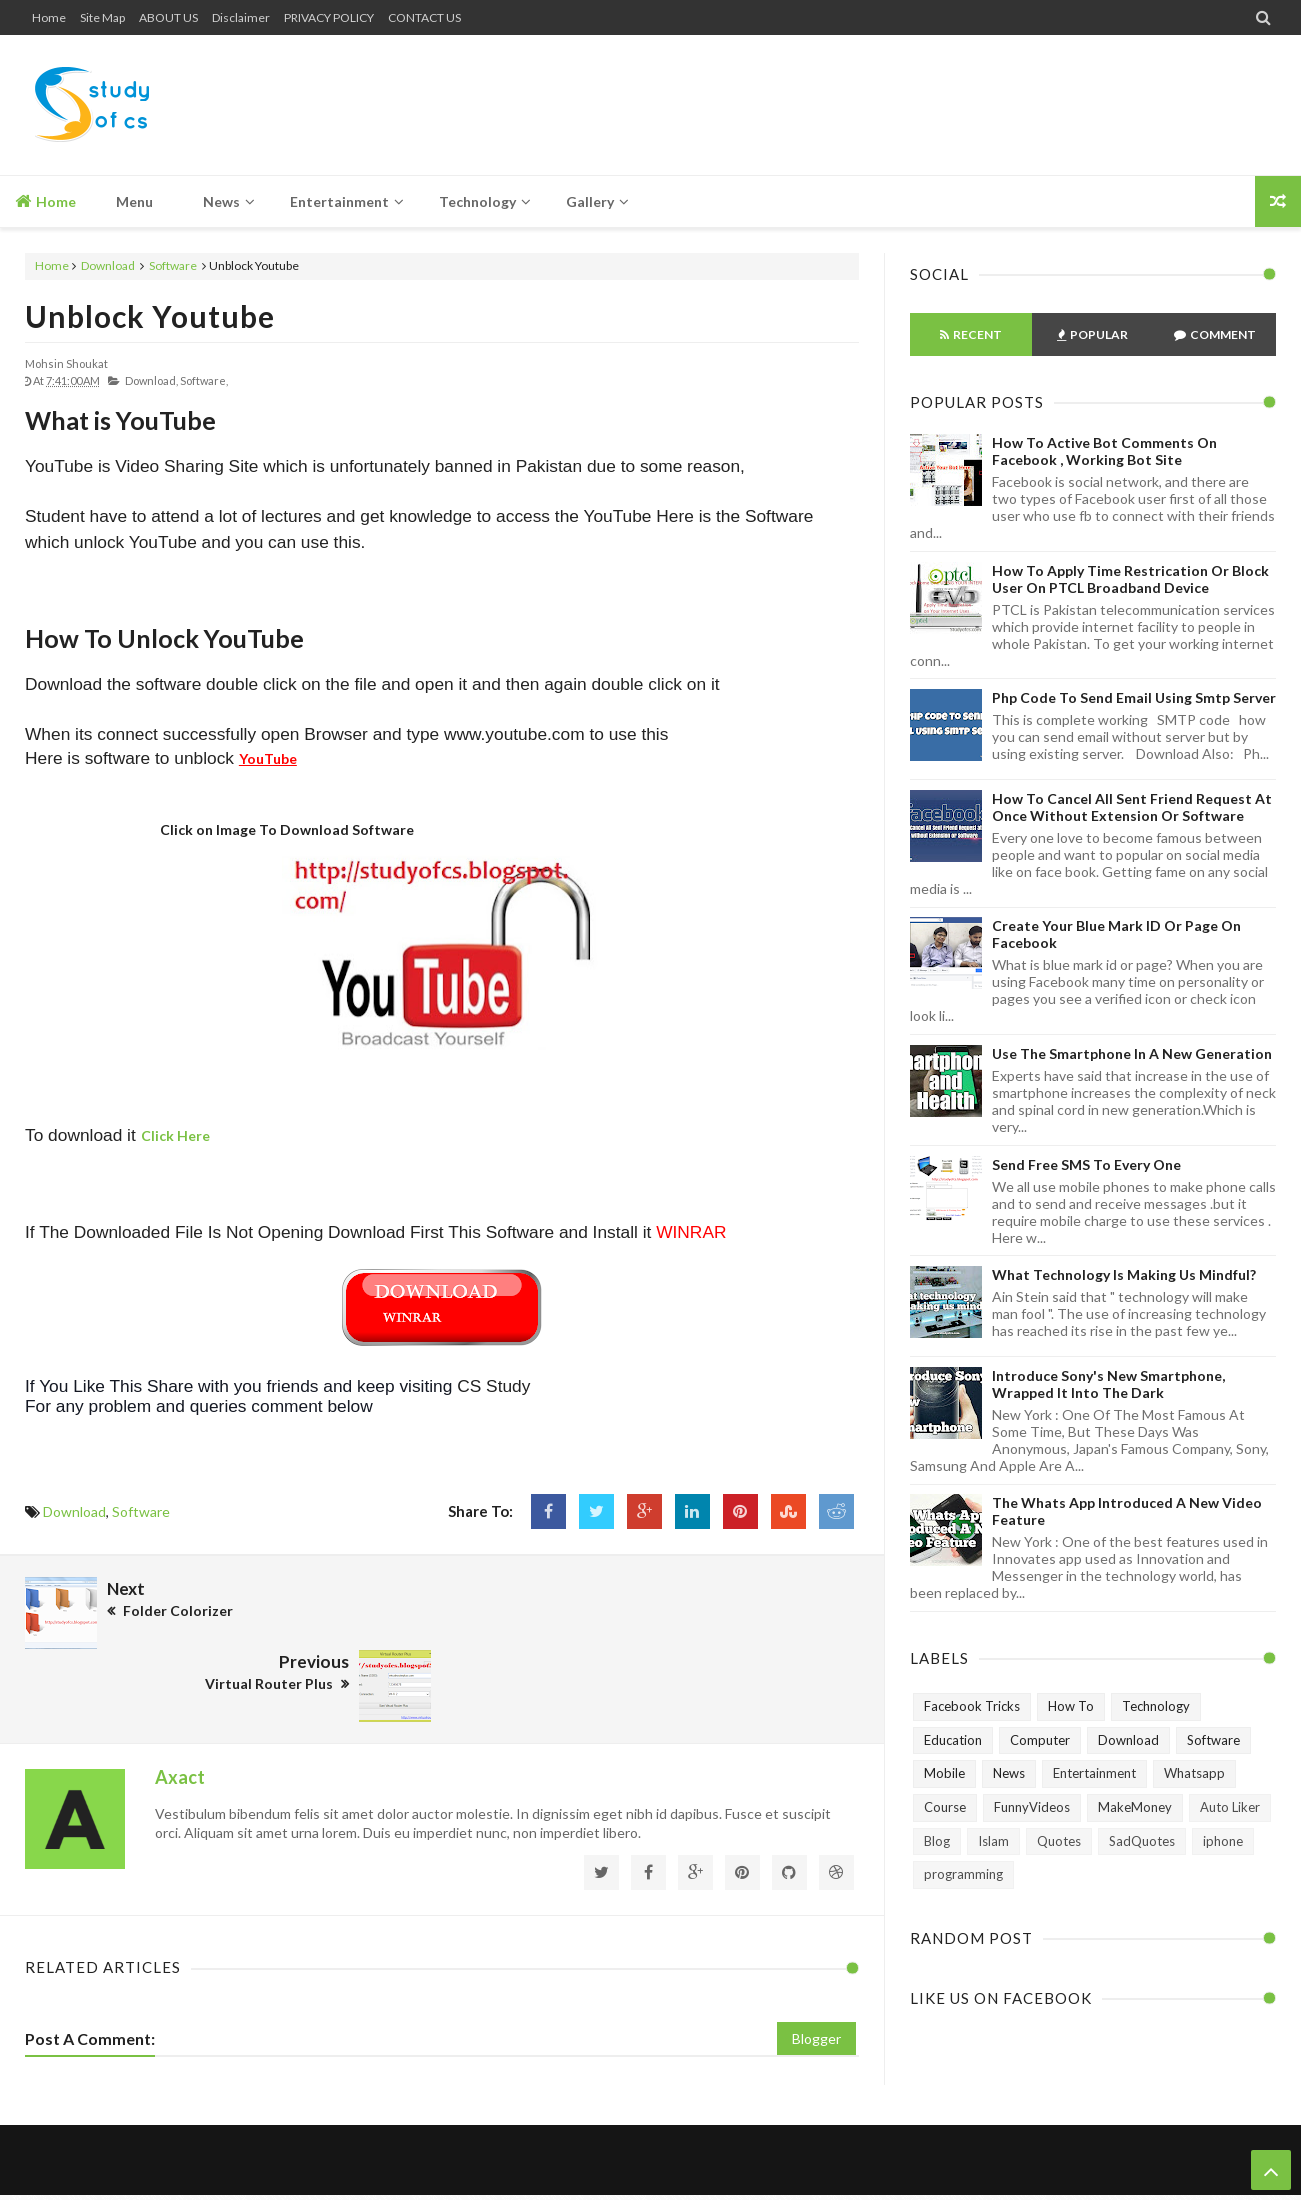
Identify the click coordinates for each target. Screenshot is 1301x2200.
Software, (204, 380)
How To (1071, 1706)
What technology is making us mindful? (1124, 1274)
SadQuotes (1142, 1841)
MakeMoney (1135, 1807)
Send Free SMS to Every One (1086, 1164)
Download (108, 265)
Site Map (102, 17)
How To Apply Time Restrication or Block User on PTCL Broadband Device (1130, 579)
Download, (151, 380)
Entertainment (1094, 1773)
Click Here (175, 1135)
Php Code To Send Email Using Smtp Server (1134, 697)
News (1009, 1773)
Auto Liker (1230, 1807)
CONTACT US (424, 17)
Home (49, 17)
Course (945, 1807)
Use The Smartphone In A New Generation (1132, 1053)
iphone (1223, 1841)
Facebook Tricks (972, 1706)
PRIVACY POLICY (329, 17)
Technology (1156, 1706)
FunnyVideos (1032, 1807)
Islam (993, 1841)
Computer (1040, 1740)
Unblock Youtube (150, 316)
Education (953, 1740)
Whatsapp (1194, 1773)
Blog (937, 1841)
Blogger (816, 1964)
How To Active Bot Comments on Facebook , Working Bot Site (1104, 451)
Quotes (1059, 1841)
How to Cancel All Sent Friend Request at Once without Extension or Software (1132, 807)
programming (963, 1874)
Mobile (944, 1773)
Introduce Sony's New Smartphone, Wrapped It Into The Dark (1108, 1384)
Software (173, 265)
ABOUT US (168, 17)
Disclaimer (241, 17)
